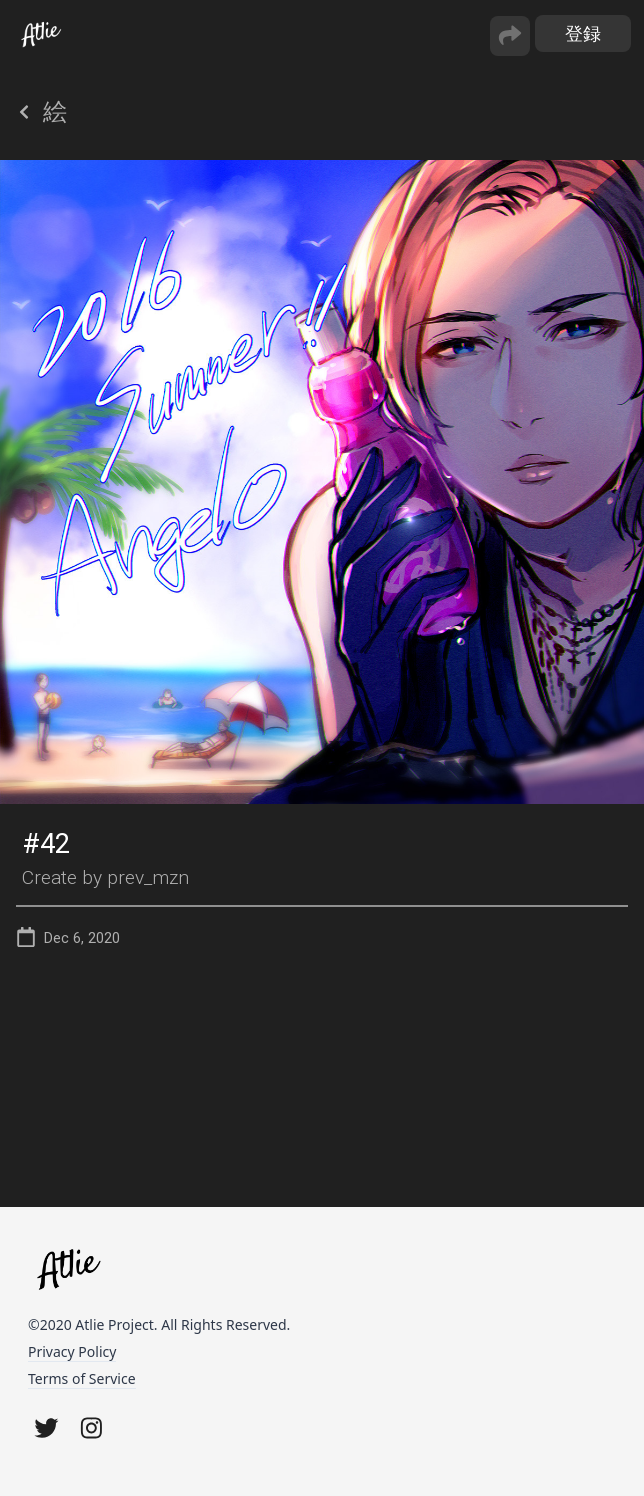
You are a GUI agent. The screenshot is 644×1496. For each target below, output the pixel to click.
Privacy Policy (72, 1351)
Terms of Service (82, 1378)
